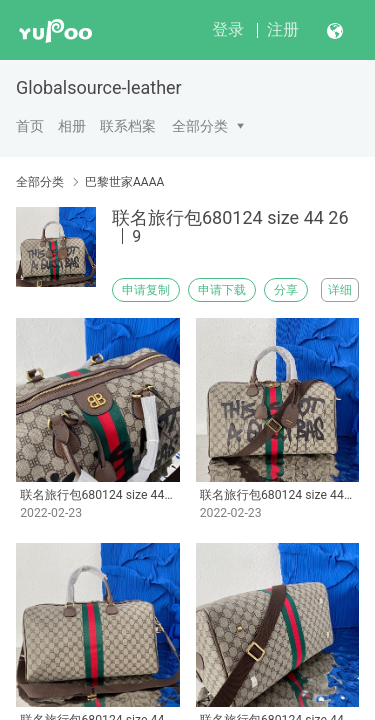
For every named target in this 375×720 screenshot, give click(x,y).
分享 (286, 290)
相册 (72, 126)
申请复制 (146, 290)
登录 (228, 29)
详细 (340, 290)
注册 (283, 29)
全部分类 (200, 126)
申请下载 (222, 290)
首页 (30, 126)
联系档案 (128, 126)
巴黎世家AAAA (124, 182)
